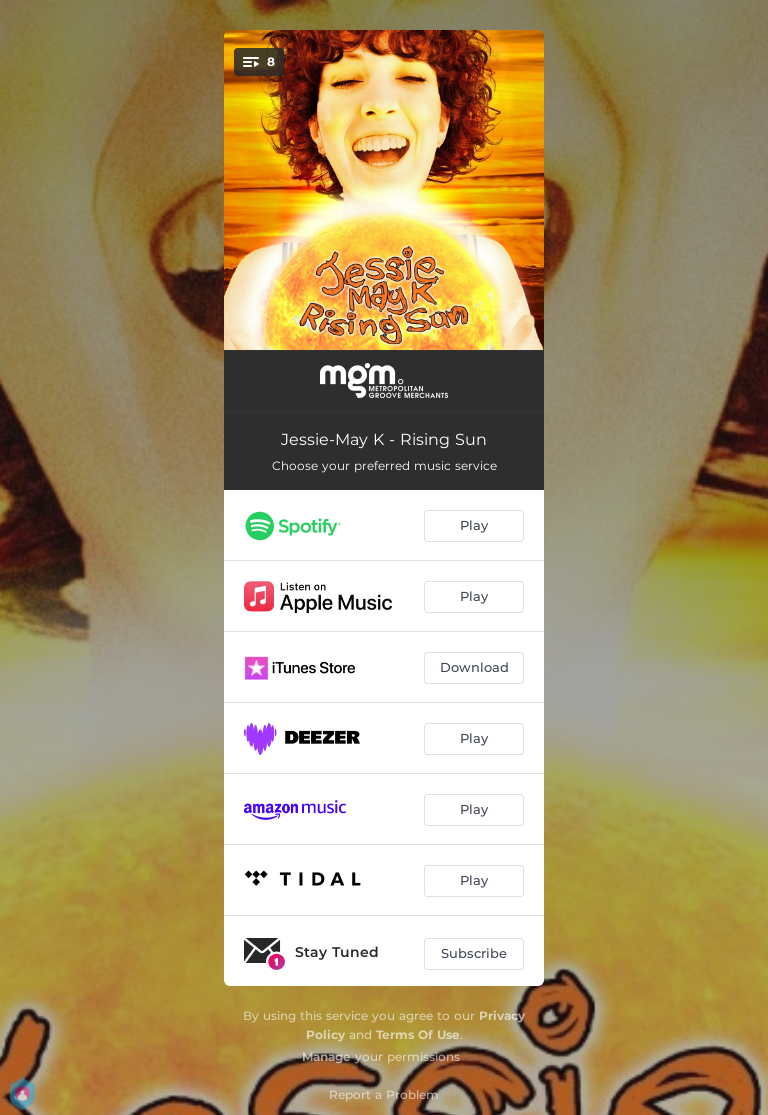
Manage (326, 1056)
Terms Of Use (418, 1034)
